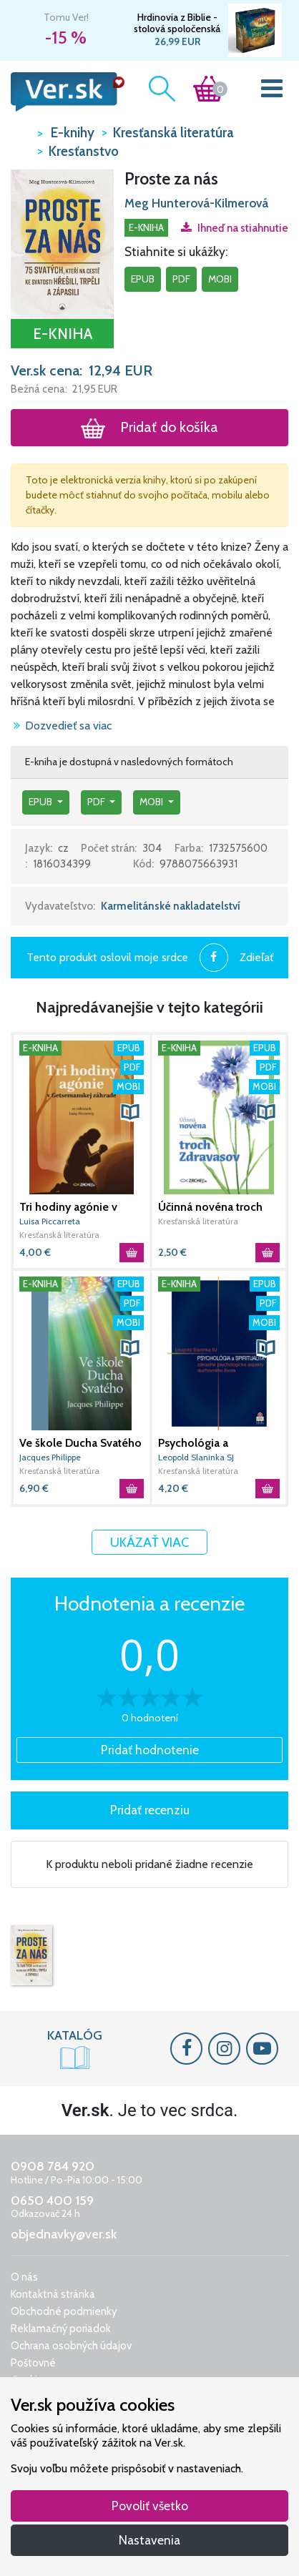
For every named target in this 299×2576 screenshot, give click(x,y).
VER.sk (20, 132)
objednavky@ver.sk (64, 2234)
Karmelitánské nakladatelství (170, 906)
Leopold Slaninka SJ (196, 1457)
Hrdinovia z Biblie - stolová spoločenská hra (177, 22)
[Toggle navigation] (272, 91)
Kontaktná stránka (53, 2294)
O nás (24, 2277)
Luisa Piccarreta (49, 1221)
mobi (220, 278)
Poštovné (33, 2362)
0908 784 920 (52, 2166)
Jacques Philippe (50, 1457)
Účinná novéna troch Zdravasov (210, 1207)
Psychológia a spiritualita (193, 1443)
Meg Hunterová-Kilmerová (196, 203)
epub (143, 278)
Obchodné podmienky (64, 2311)
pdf (181, 278)
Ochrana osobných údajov (71, 2345)
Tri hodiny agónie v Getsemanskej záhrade (76, 1207)
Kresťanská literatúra (59, 1234)
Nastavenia (149, 2539)
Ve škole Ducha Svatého (80, 1443)
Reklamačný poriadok (61, 2328)
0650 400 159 (52, 2200)
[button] (62, 243)
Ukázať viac (149, 1542)
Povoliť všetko (150, 2505)
